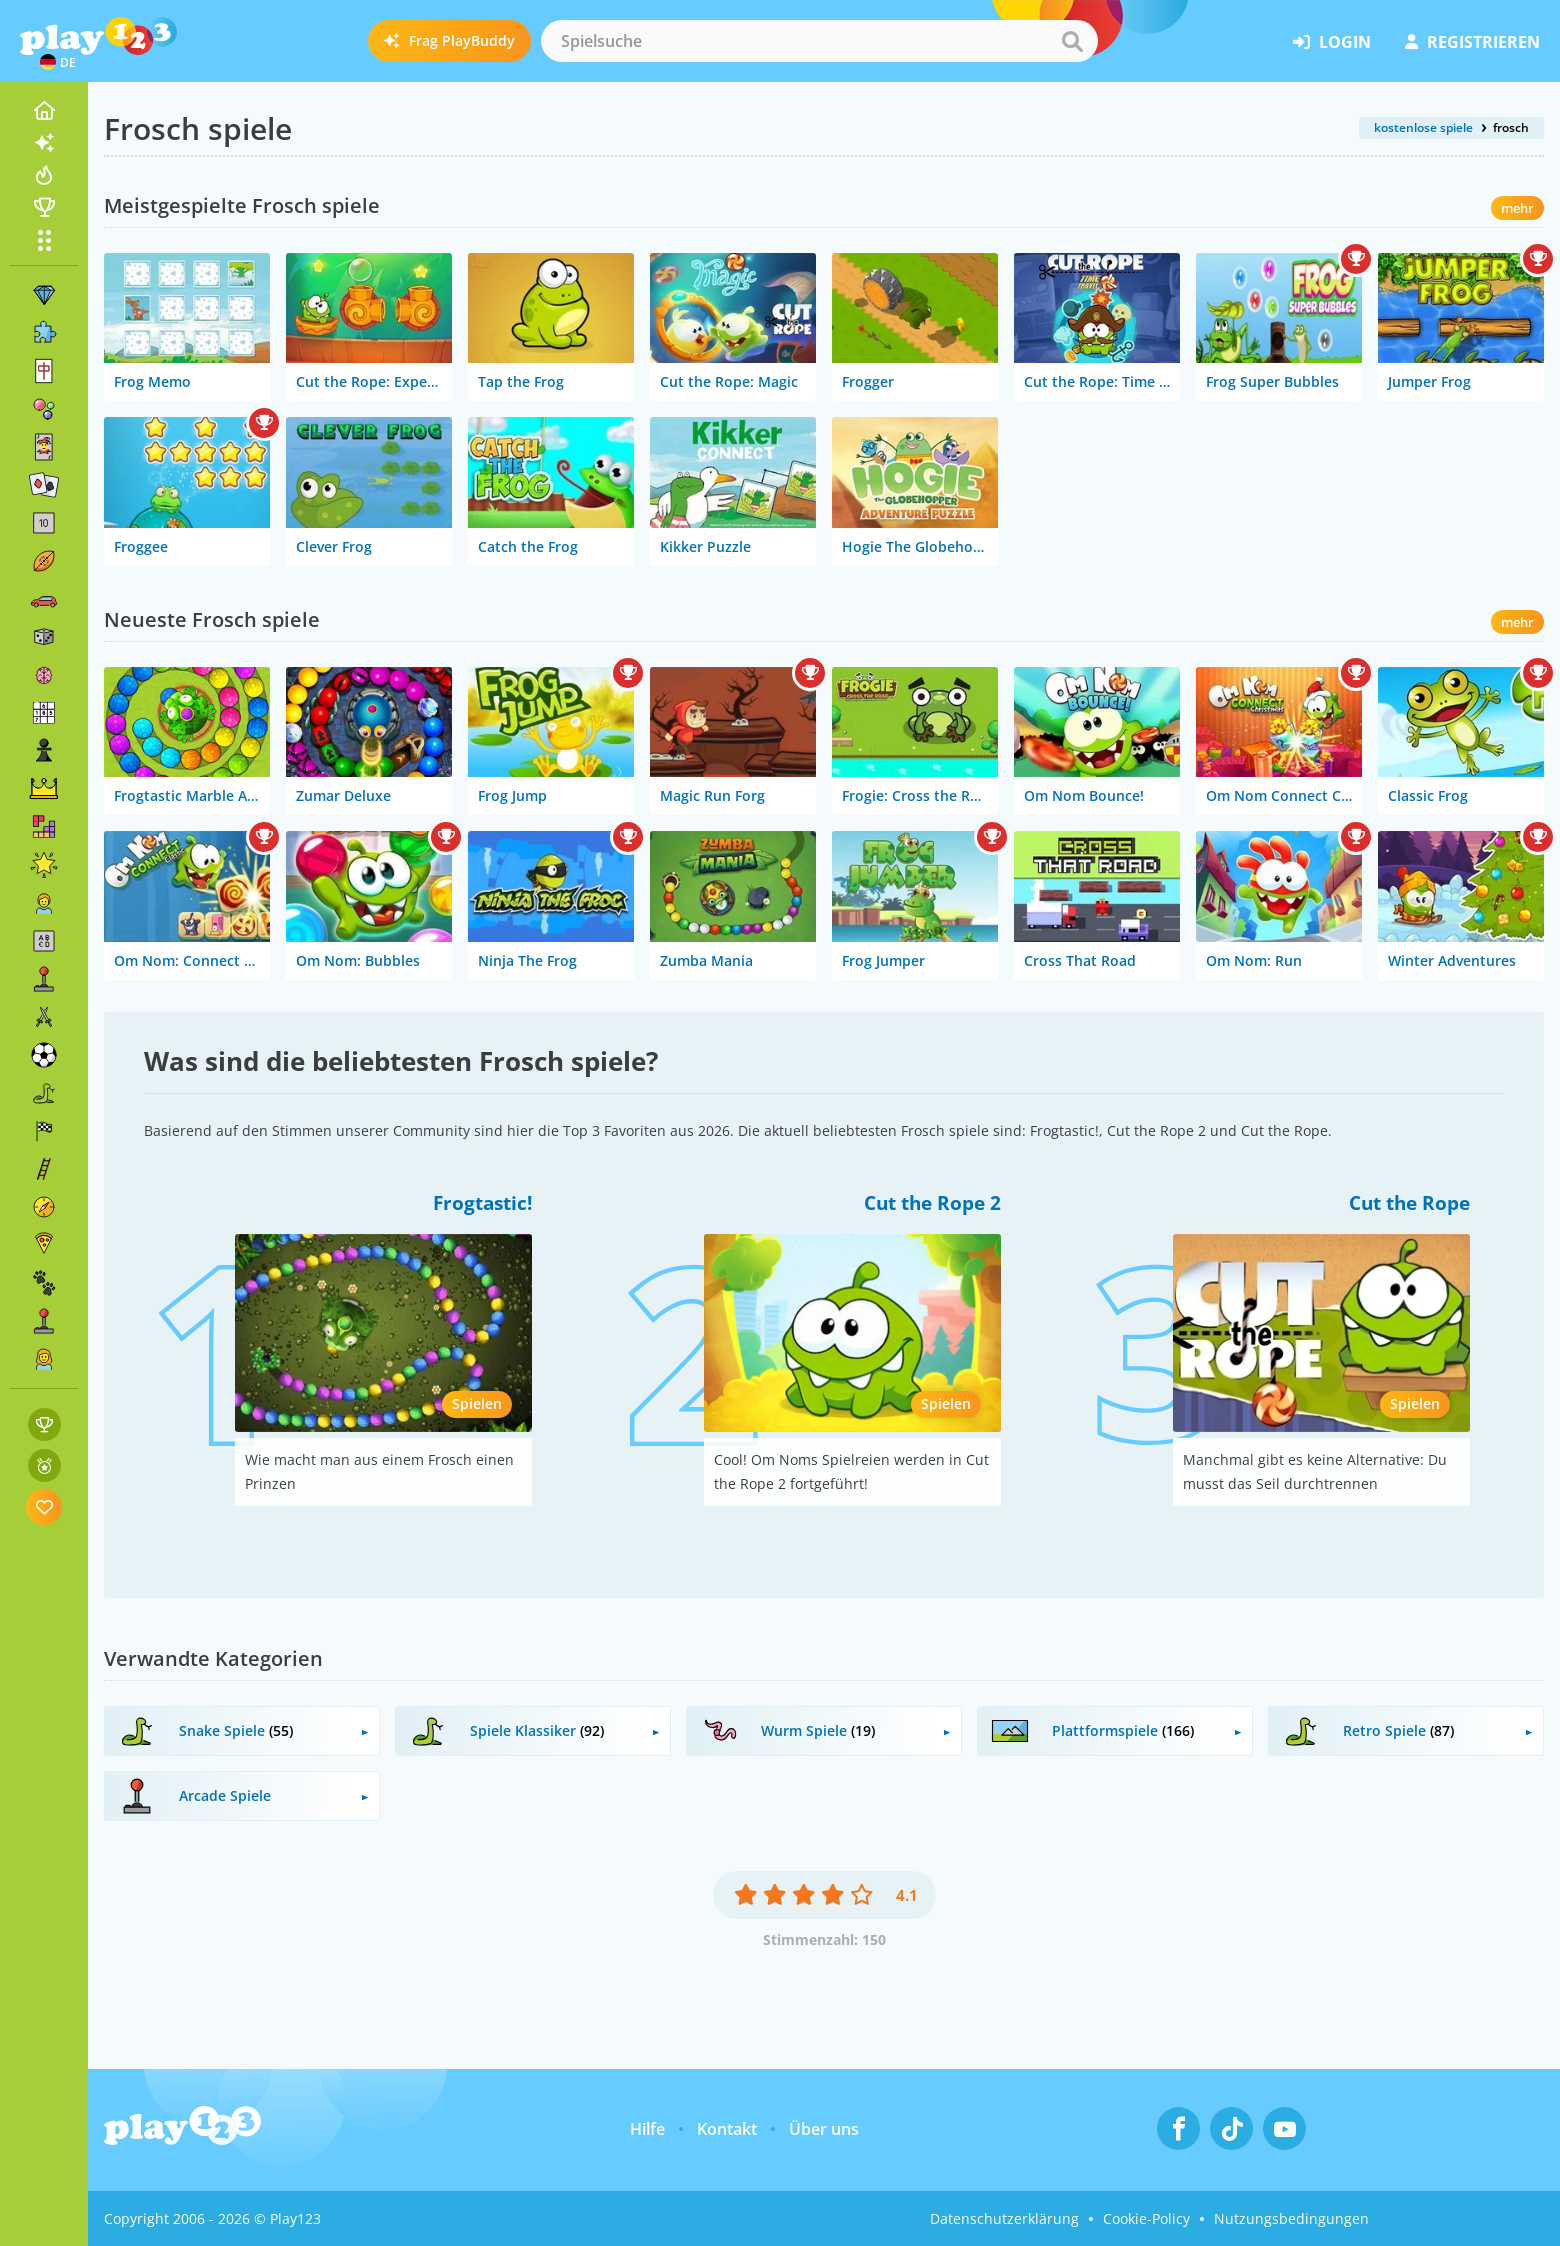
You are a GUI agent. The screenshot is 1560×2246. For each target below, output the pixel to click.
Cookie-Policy (1146, 2218)
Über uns (824, 2129)
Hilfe (647, 2129)
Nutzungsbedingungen (1291, 2218)
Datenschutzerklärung (1004, 2218)
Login (1332, 42)
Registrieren (1472, 42)
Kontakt (727, 2129)
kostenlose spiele (1423, 127)
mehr (1517, 208)
